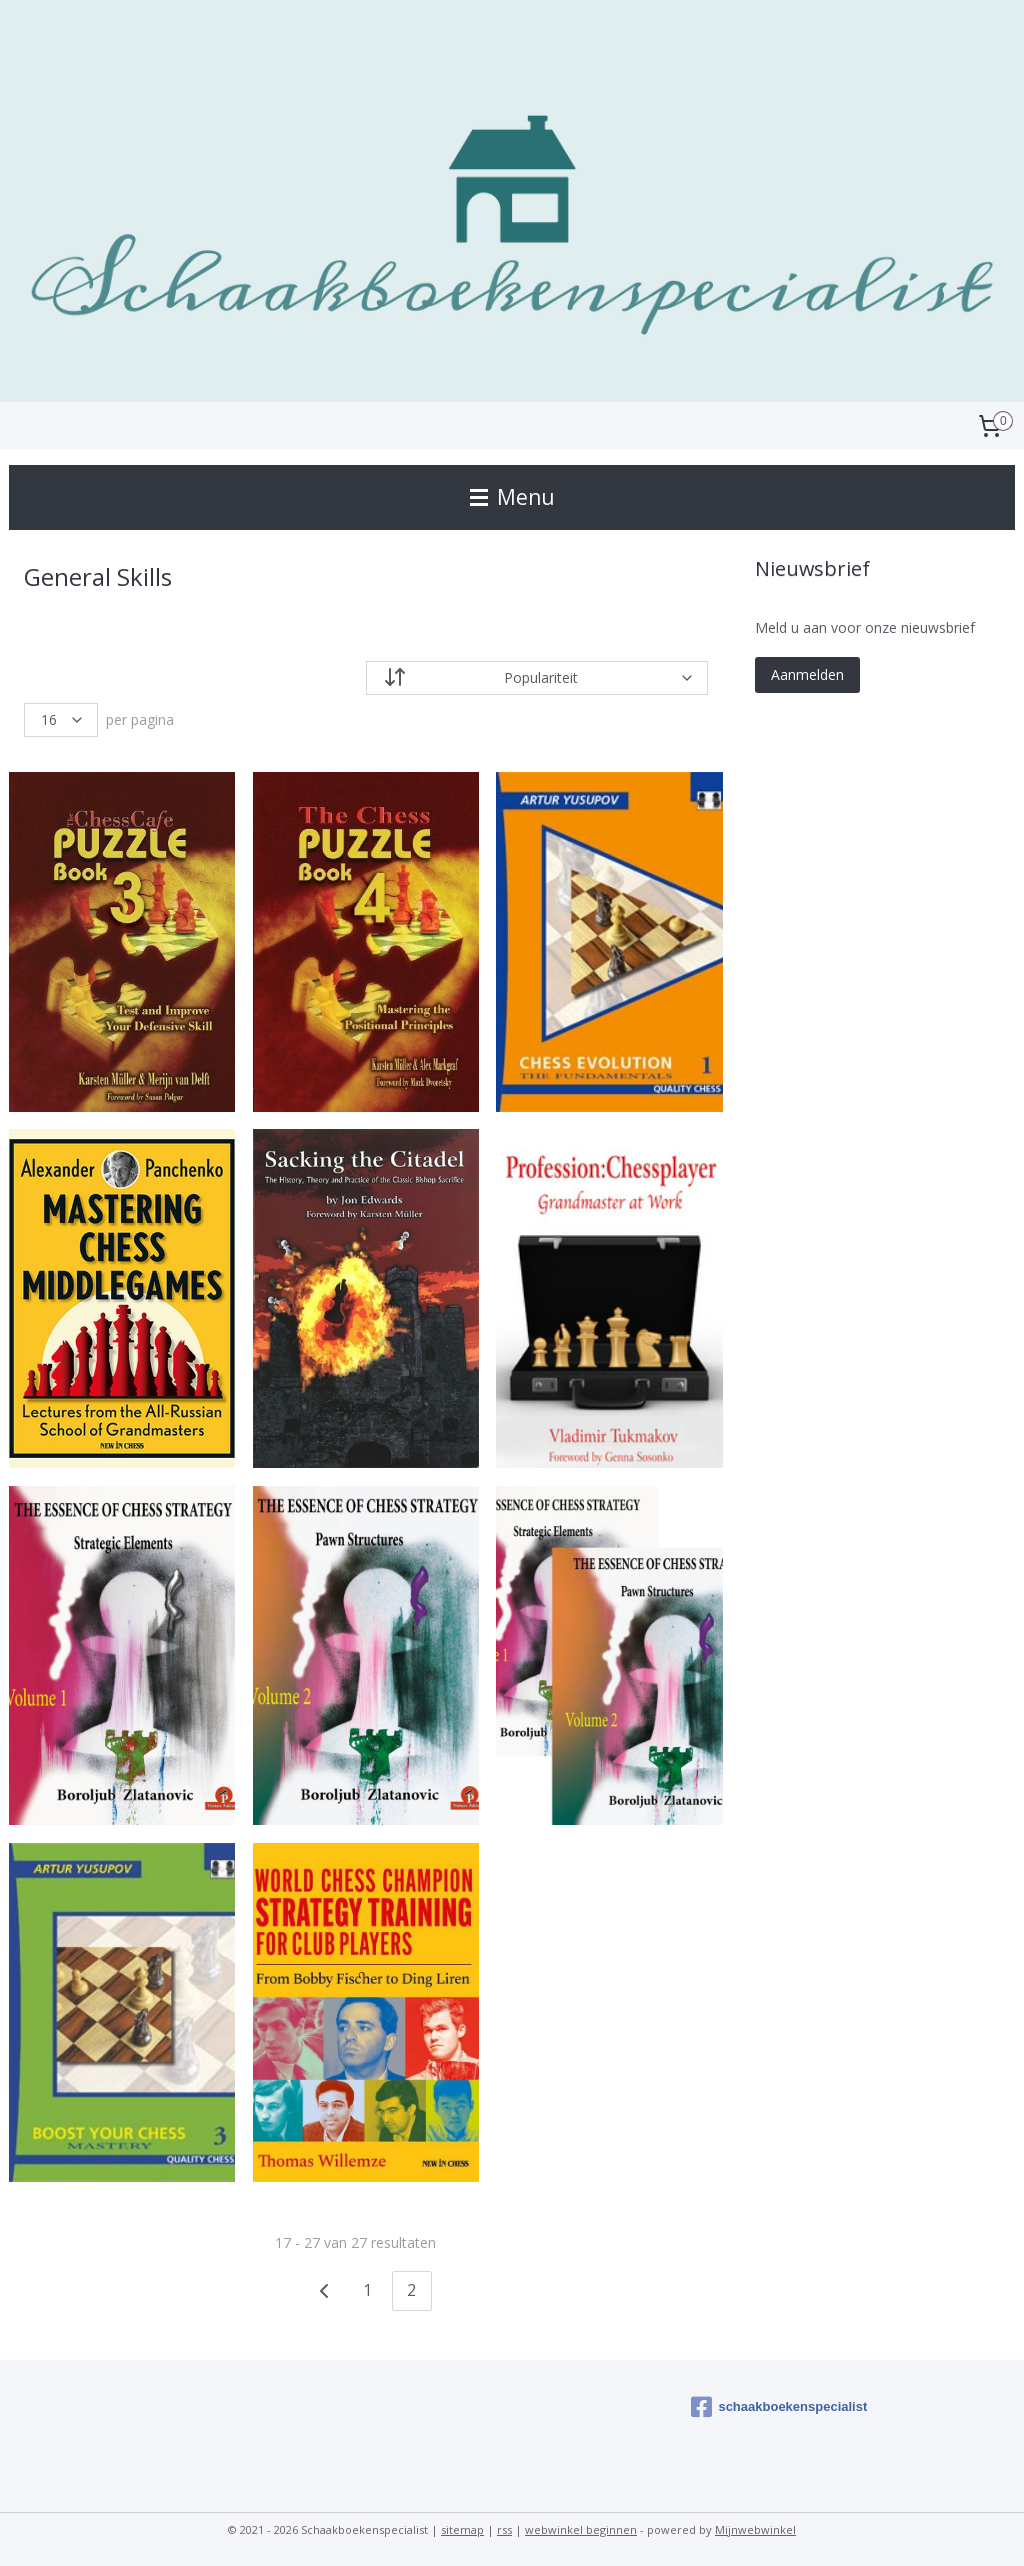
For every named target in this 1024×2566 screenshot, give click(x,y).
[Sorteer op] (537, 678)
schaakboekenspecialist (779, 2407)
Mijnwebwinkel (755, 2529)
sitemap (462, 2529)
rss (504, 2529)
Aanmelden (807, 674)
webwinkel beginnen (581, 2529)
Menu (512, 497)
